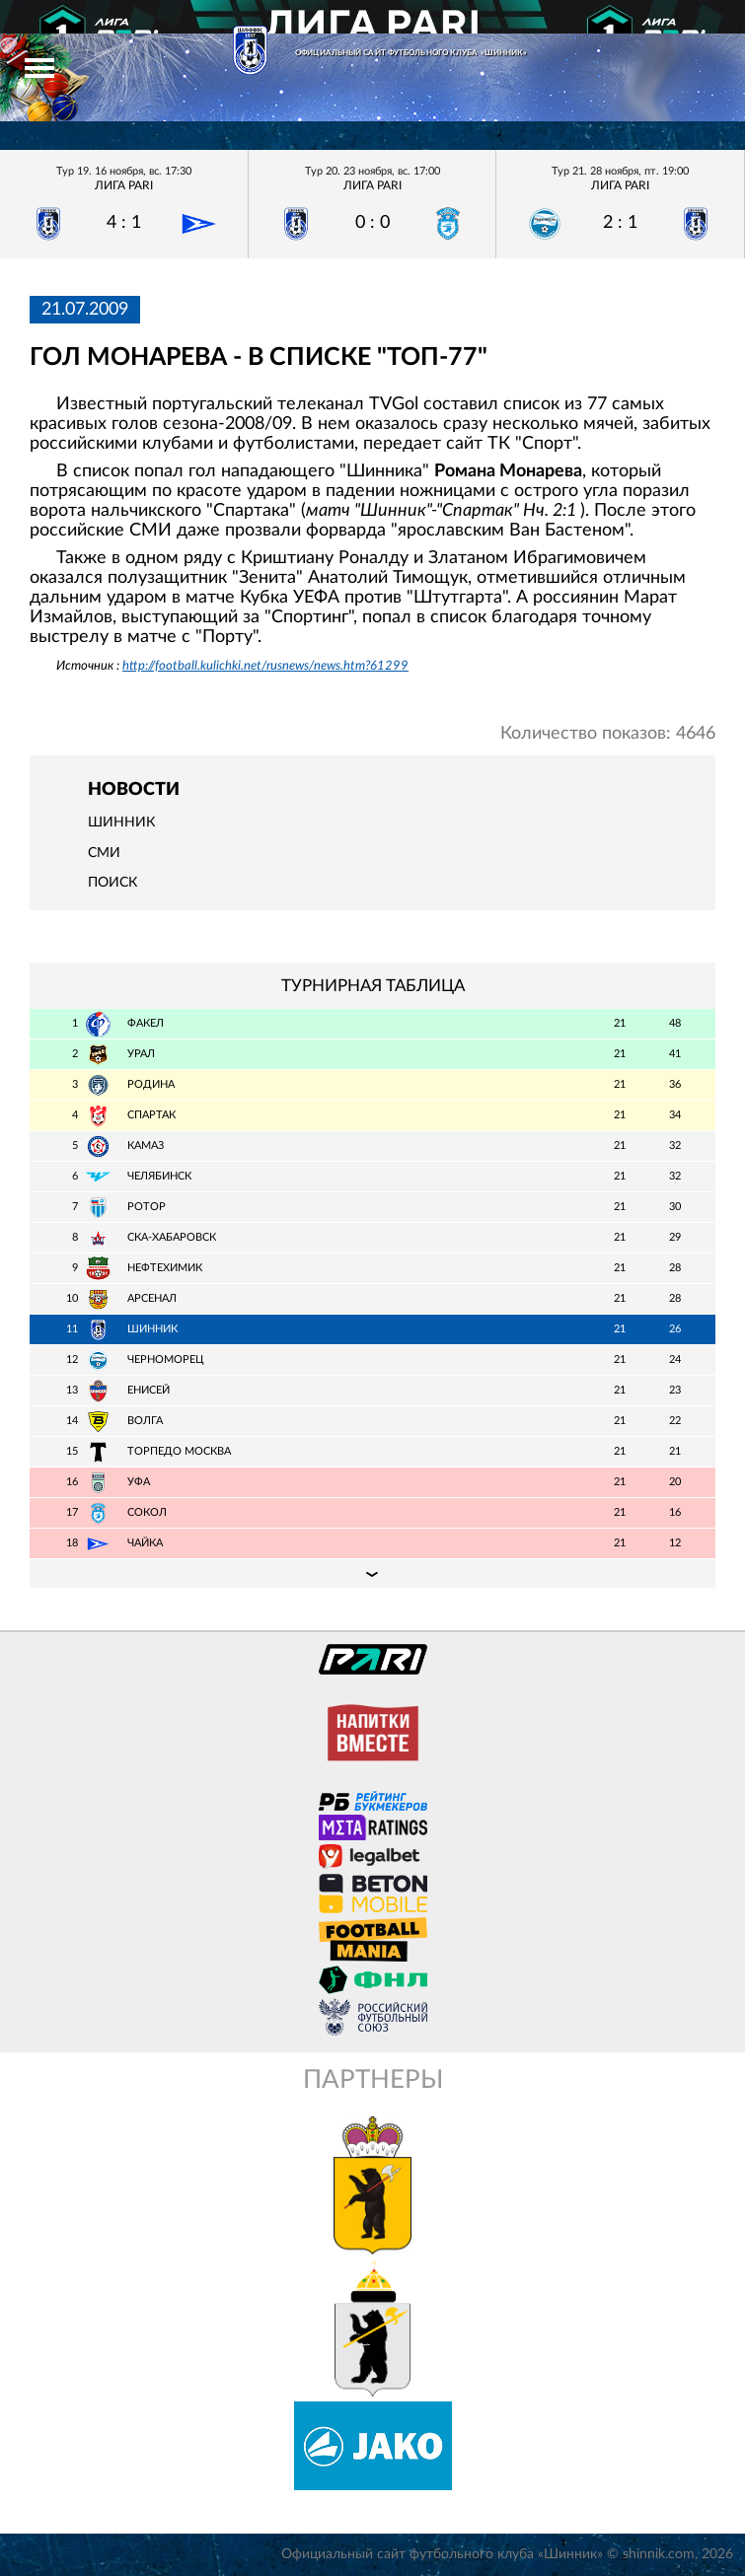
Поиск (112, 883)
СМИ (104, 853)
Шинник (121, 822)
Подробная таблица (372, 1573)
